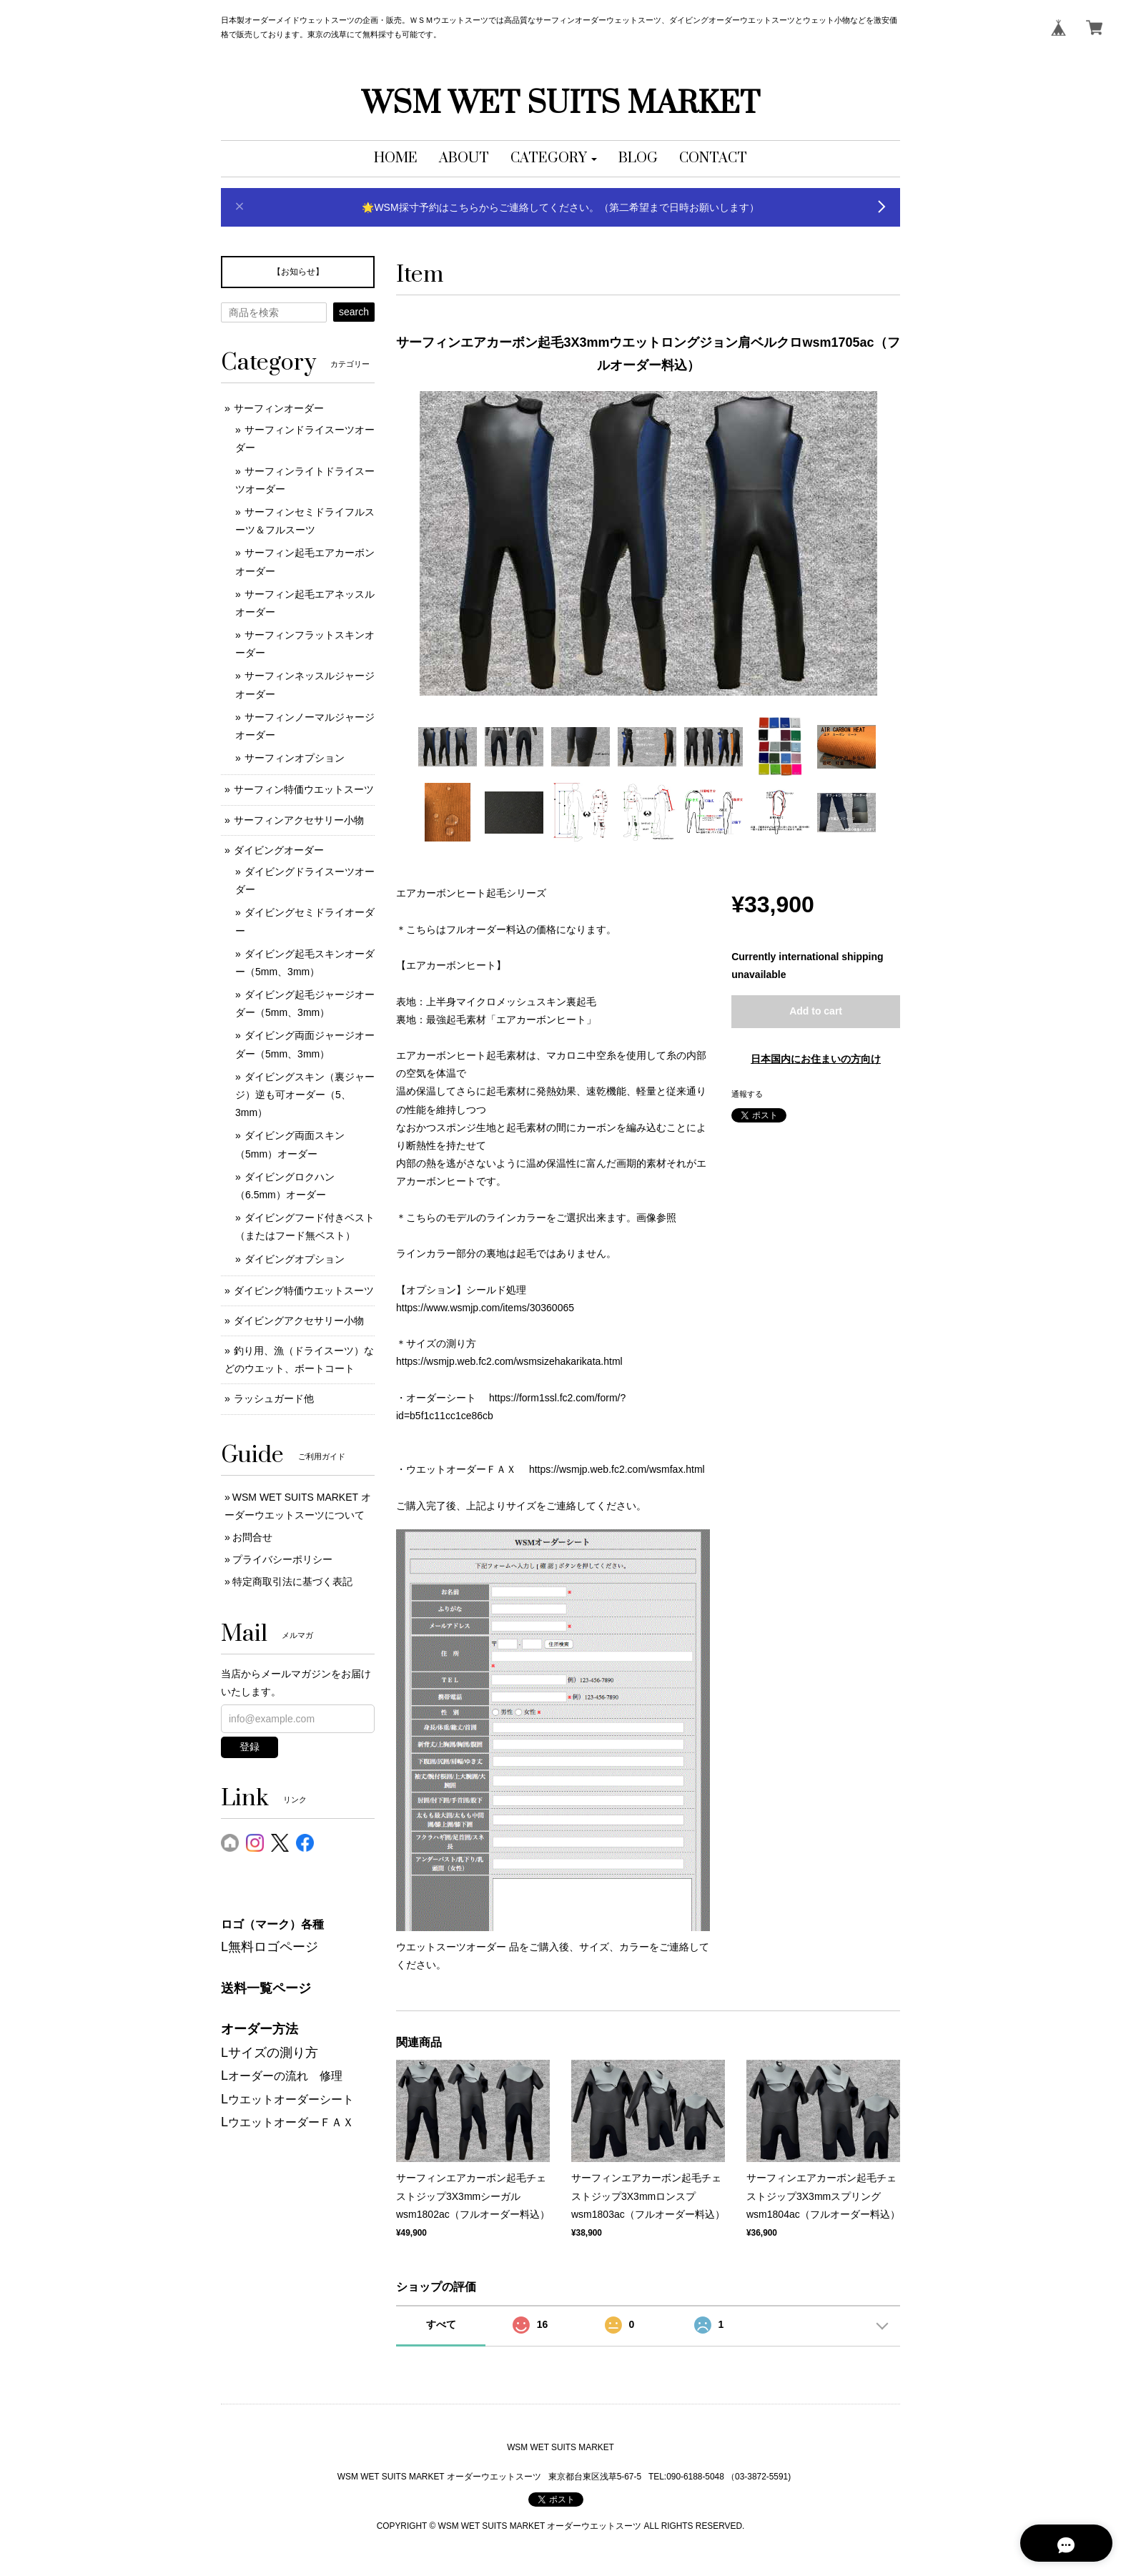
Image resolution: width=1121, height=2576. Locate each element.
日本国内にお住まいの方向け (816, 1059)
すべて (441, 2324)
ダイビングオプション (295, 1259)
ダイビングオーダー (279, 850)
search (354, 311)
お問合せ (252, 1537)
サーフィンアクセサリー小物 (299, 820)
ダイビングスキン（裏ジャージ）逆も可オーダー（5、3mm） (305, 1094)
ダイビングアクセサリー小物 (299, 1320)
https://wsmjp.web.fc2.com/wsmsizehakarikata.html (509, 1361)
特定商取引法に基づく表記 (292, 1581)
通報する (747, 1094)
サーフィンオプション (295, 758)
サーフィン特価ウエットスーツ (304, 789)
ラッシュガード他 (274, 1398)
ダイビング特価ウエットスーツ (304, 1290)
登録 (249, 1746)
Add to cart (815, 1011)
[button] (554, 159)
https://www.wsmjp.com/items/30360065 (485, 1307)
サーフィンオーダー (279, 408)
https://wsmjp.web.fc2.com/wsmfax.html (617, 1469)
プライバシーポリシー (282, 1559)
